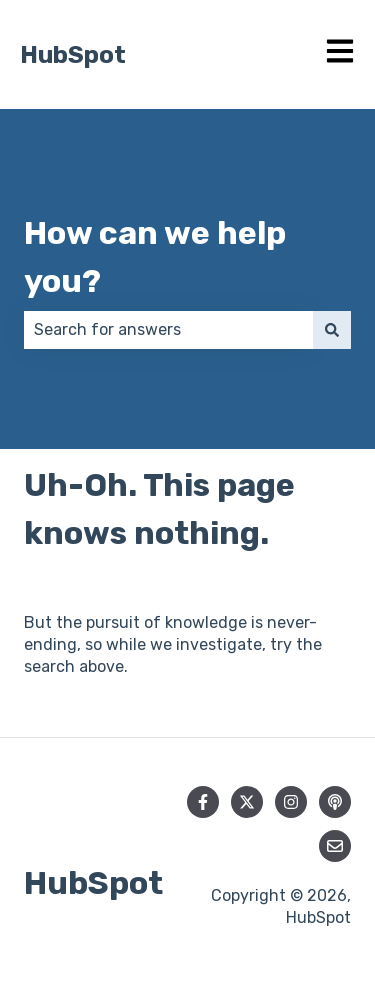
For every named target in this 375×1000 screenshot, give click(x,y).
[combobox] (168, 330)
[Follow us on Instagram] (291, 802)
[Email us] (335, 846)
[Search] (332, 330)
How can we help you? (155, 257)
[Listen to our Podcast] (335, 802)
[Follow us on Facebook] (203, 802)
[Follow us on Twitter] (247, 802)
